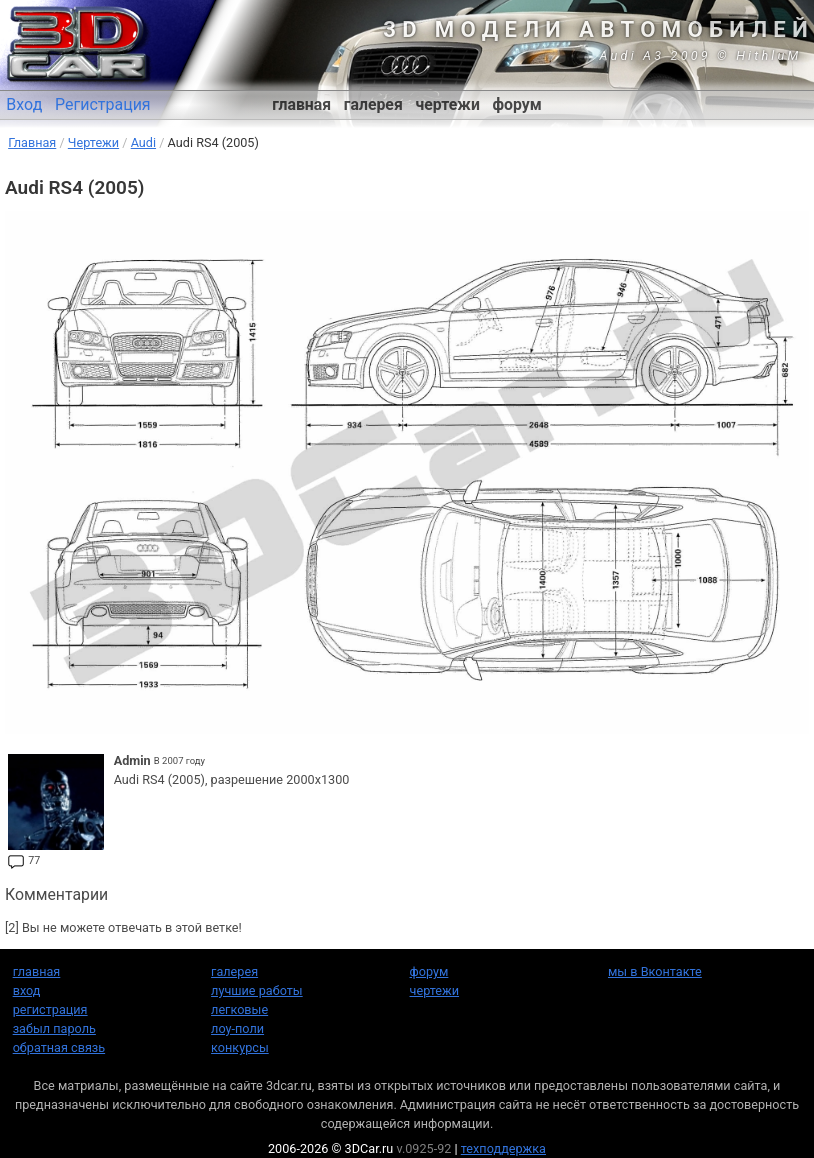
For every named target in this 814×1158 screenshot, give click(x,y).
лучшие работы (257, 990)
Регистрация (103, 104)
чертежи (447, 104)
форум (517, 104)
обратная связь (59, 1047)
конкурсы (240, 1047)
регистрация (50, 1009)
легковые (239, 1009)
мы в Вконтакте (655, 971)
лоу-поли (237, 1028)
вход (27, 990)
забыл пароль (54, 1028)
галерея (373, 104)
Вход (24, 104)
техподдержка (503, 1148)
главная (301, 104)
